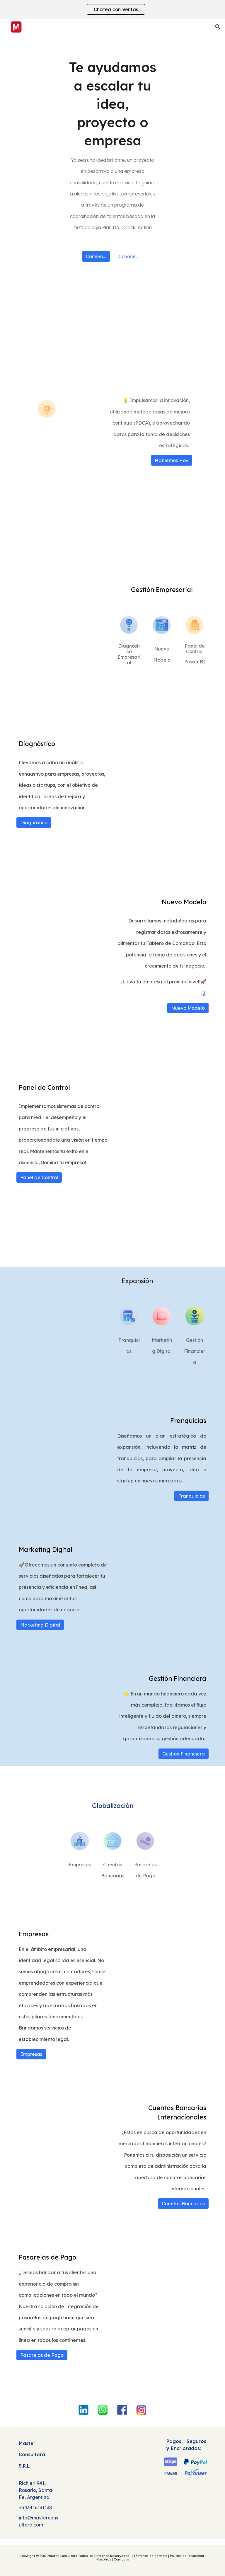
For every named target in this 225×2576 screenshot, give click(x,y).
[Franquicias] (191, 1496)
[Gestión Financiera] (183, 1753)
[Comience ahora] (96, 256)
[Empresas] (31, 2054)
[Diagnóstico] (34, 822)
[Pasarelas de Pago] (42, 2355)
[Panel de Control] (39, 1177)
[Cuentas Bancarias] (183, 2203)
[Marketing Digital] (40, 1624)
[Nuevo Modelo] (188, 1008)
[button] (218, 27)
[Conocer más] (129, 256)
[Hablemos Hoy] (171, 460)
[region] (112, 9)
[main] (112, 145)
